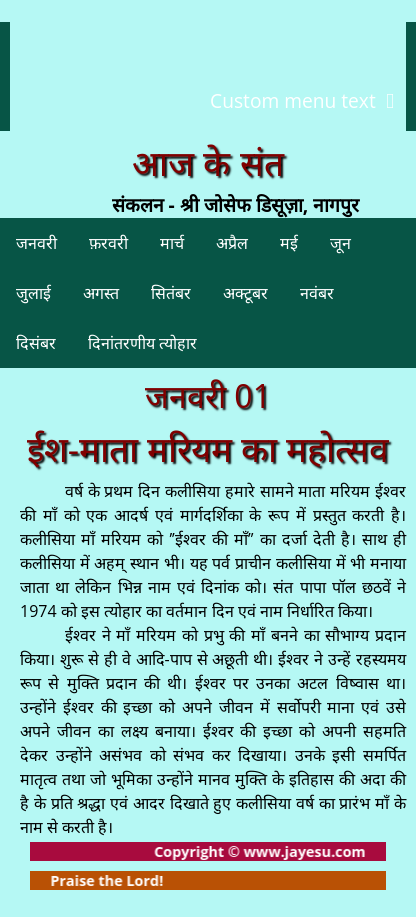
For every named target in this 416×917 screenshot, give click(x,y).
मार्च (172, 243)
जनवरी (36, 243)
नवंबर (317, 293)
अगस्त (101, 293)
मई (289, 243)
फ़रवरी (108, 243)
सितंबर (171, 293)
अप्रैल (232, 243)
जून (340, 243)
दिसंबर (36, 343)
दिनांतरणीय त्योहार (142, 343)
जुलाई (33, 293)
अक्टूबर (245, 293)
